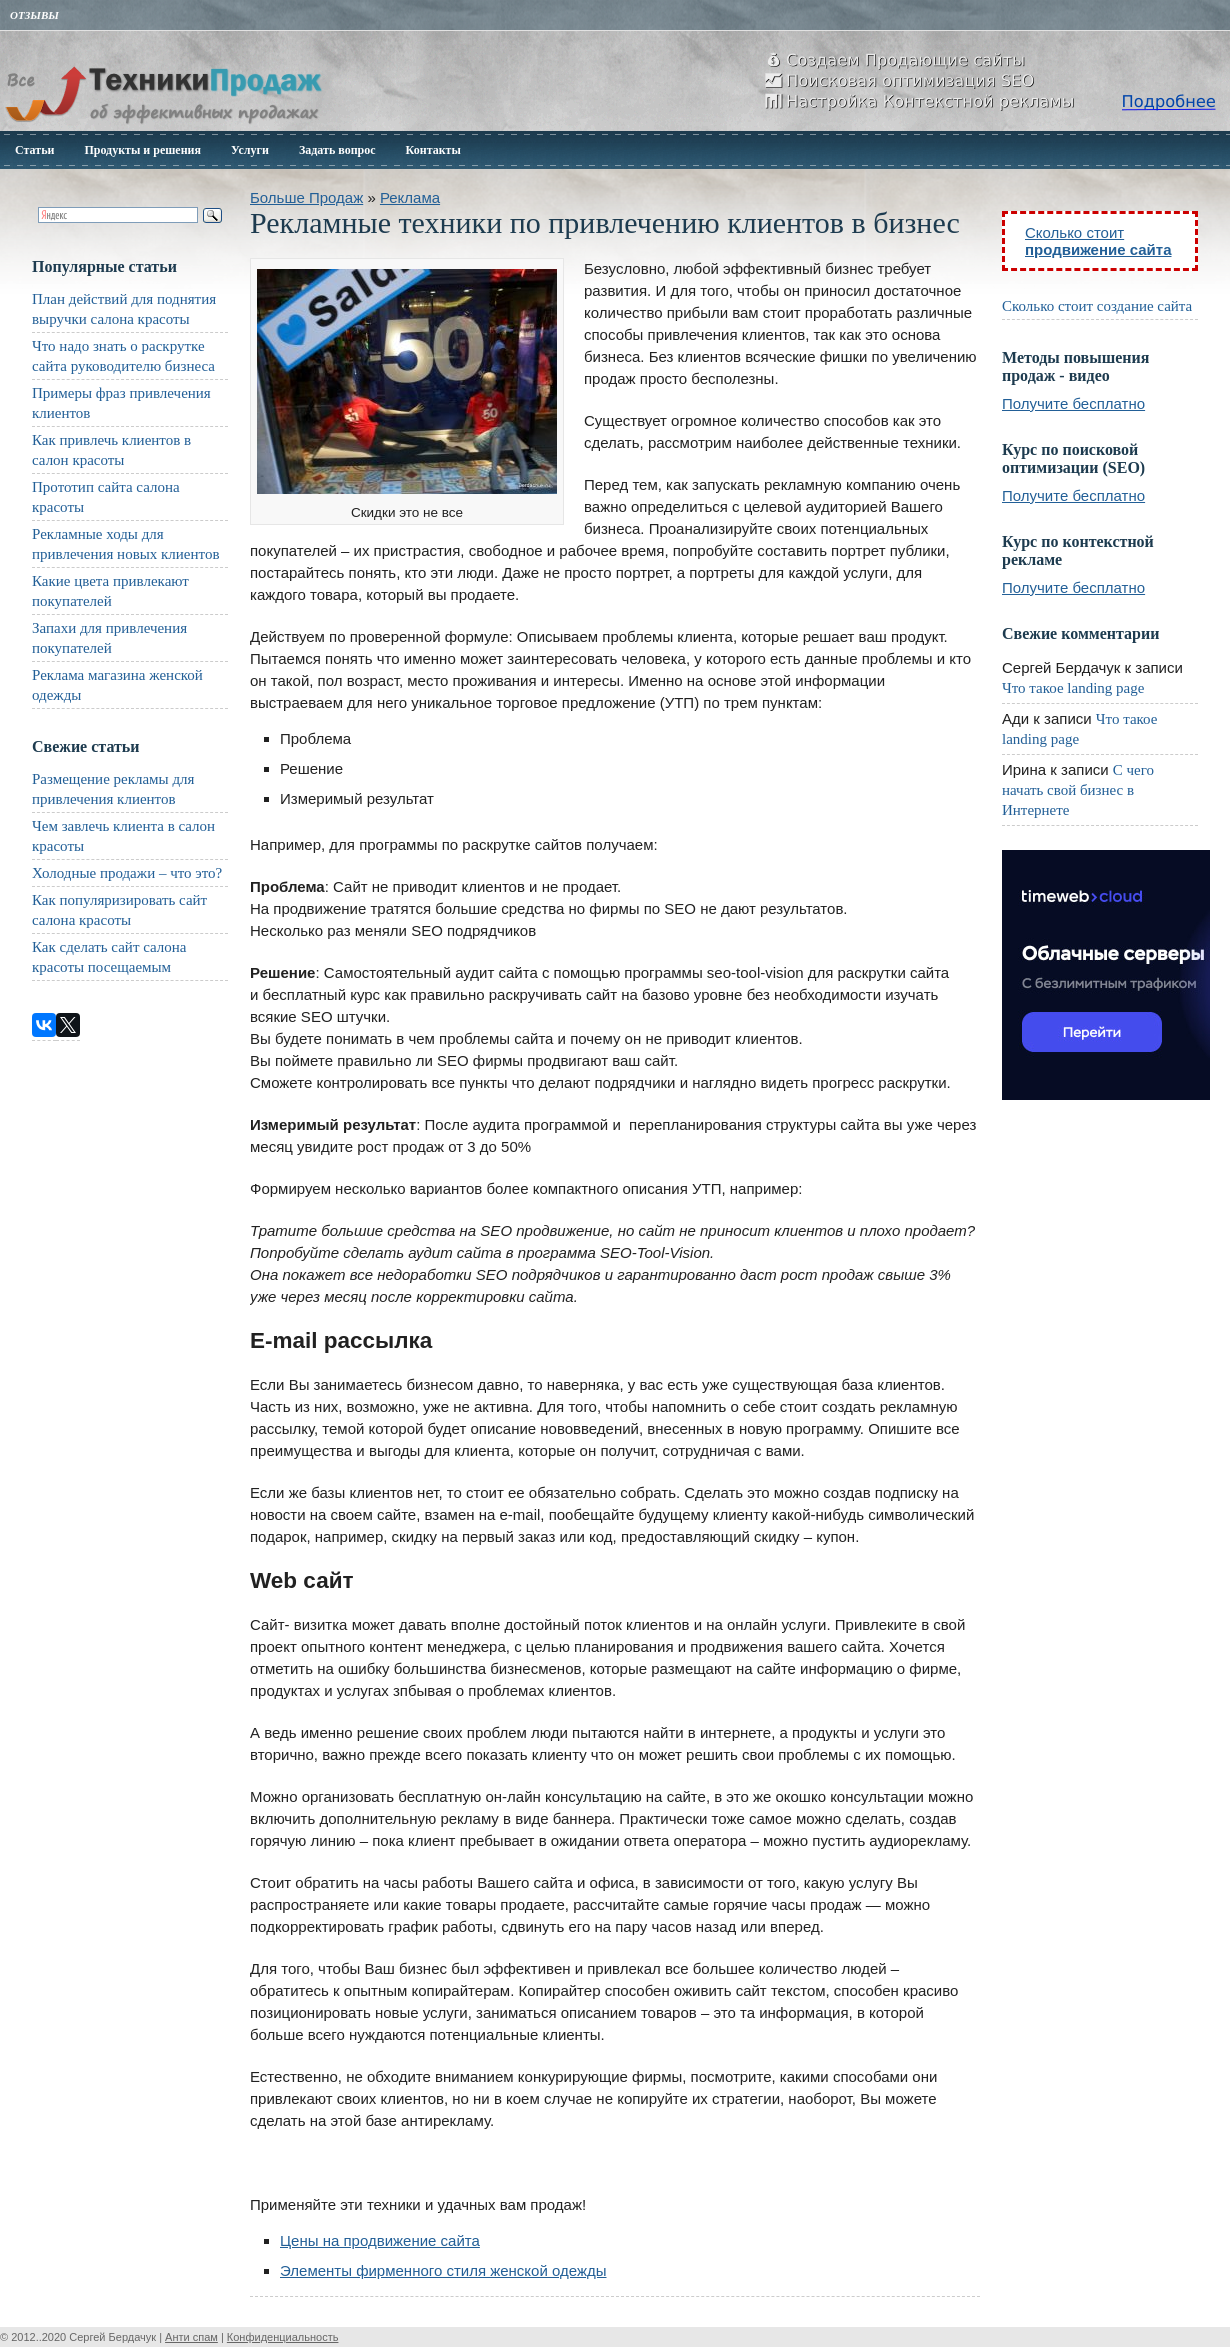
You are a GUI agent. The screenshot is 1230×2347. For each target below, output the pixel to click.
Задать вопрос (337, 150)
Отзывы (34, 15)
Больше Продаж (306, 197)
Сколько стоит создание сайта (1097, 306)
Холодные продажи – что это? (127, 873)
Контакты (433, 150)
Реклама (410, 197)
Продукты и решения (142, 150)
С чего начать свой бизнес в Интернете (1078, 790)
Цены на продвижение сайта (380, 2240)
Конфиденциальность (283, 2337)
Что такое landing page (1073, 688)
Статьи (34, 150)
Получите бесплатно (1073, 403)
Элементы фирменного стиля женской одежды (443, 2270)
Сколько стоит (1098, 241)
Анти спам (191, 2337)
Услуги (250, 150)
